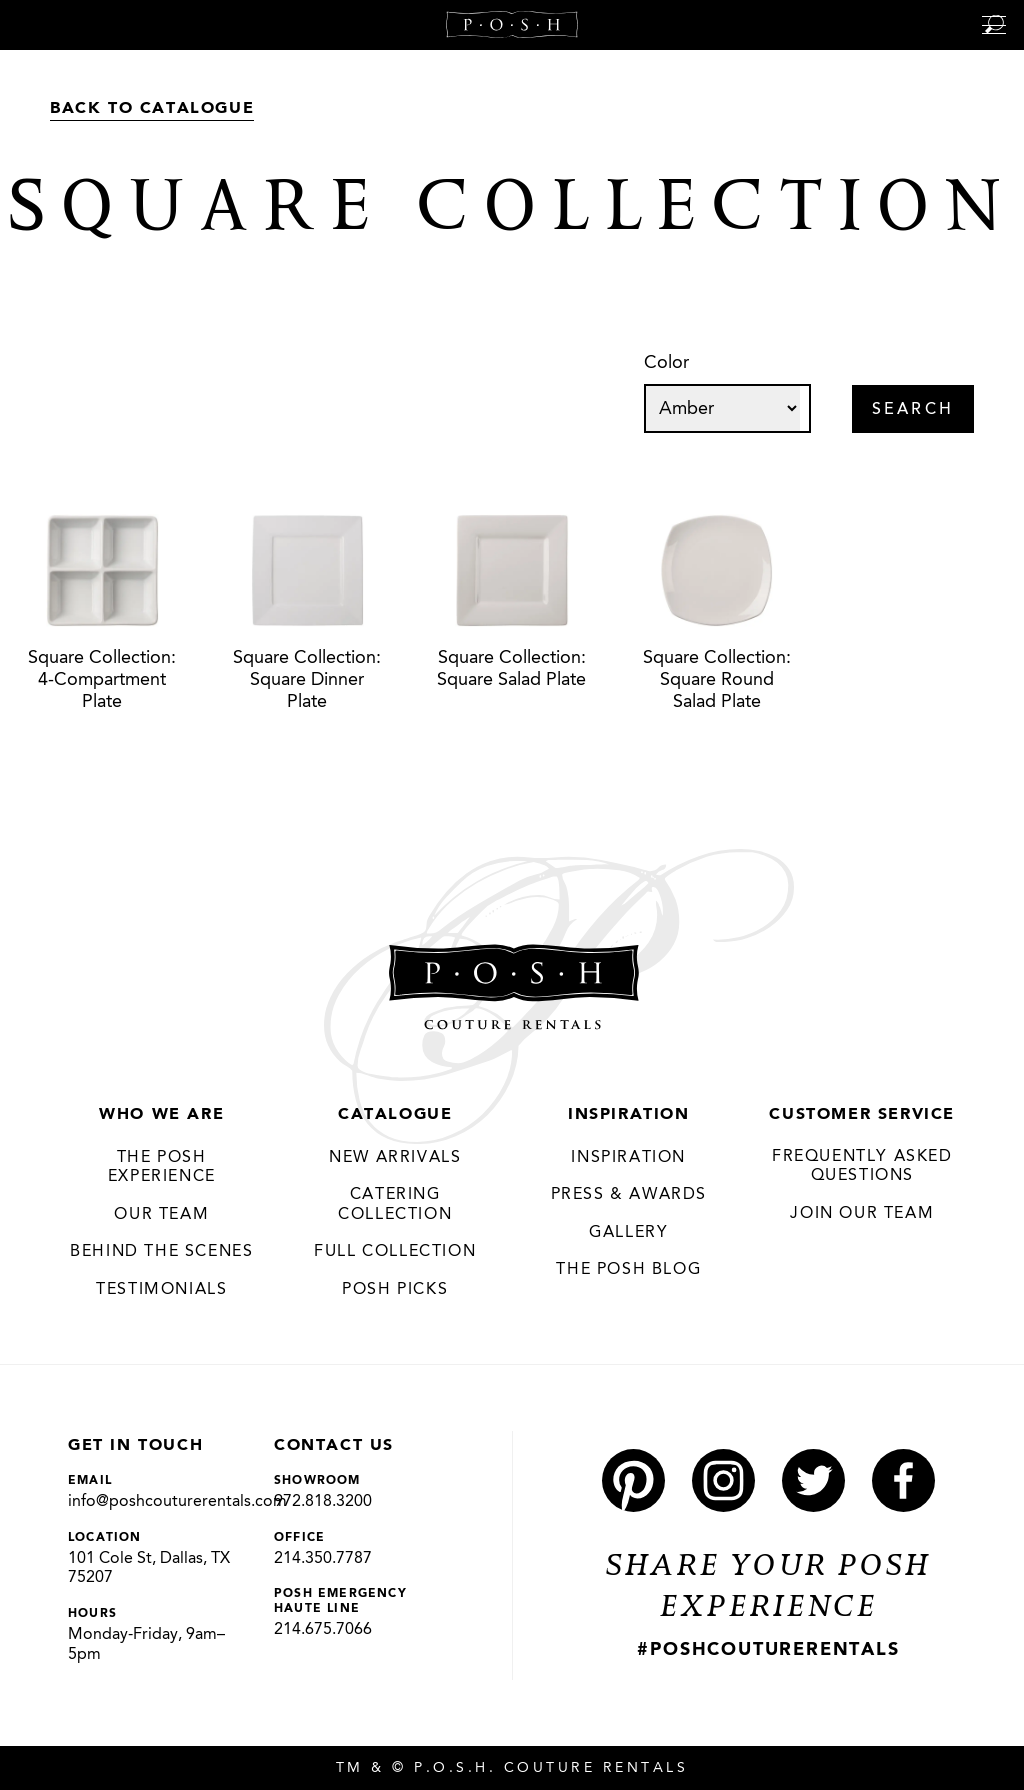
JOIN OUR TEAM (862, 1214)
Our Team (161, 1215)
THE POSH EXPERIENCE (162, 1168)
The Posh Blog (628, 1270)
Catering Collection (395, 1205)
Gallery (628, 1233)
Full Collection (395, 1252)
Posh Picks (395, 1290)
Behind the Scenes (161, 1252)
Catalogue (395, 1115)
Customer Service (862, 1115)
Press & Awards (629, 1195)
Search (913, 410)
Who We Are (161, 1115)
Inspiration (629, 1115)
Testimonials (161, 1290)
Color (666, 363)
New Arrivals (395, 1158)
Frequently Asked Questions (862, 1167)
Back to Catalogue (152, 109)
